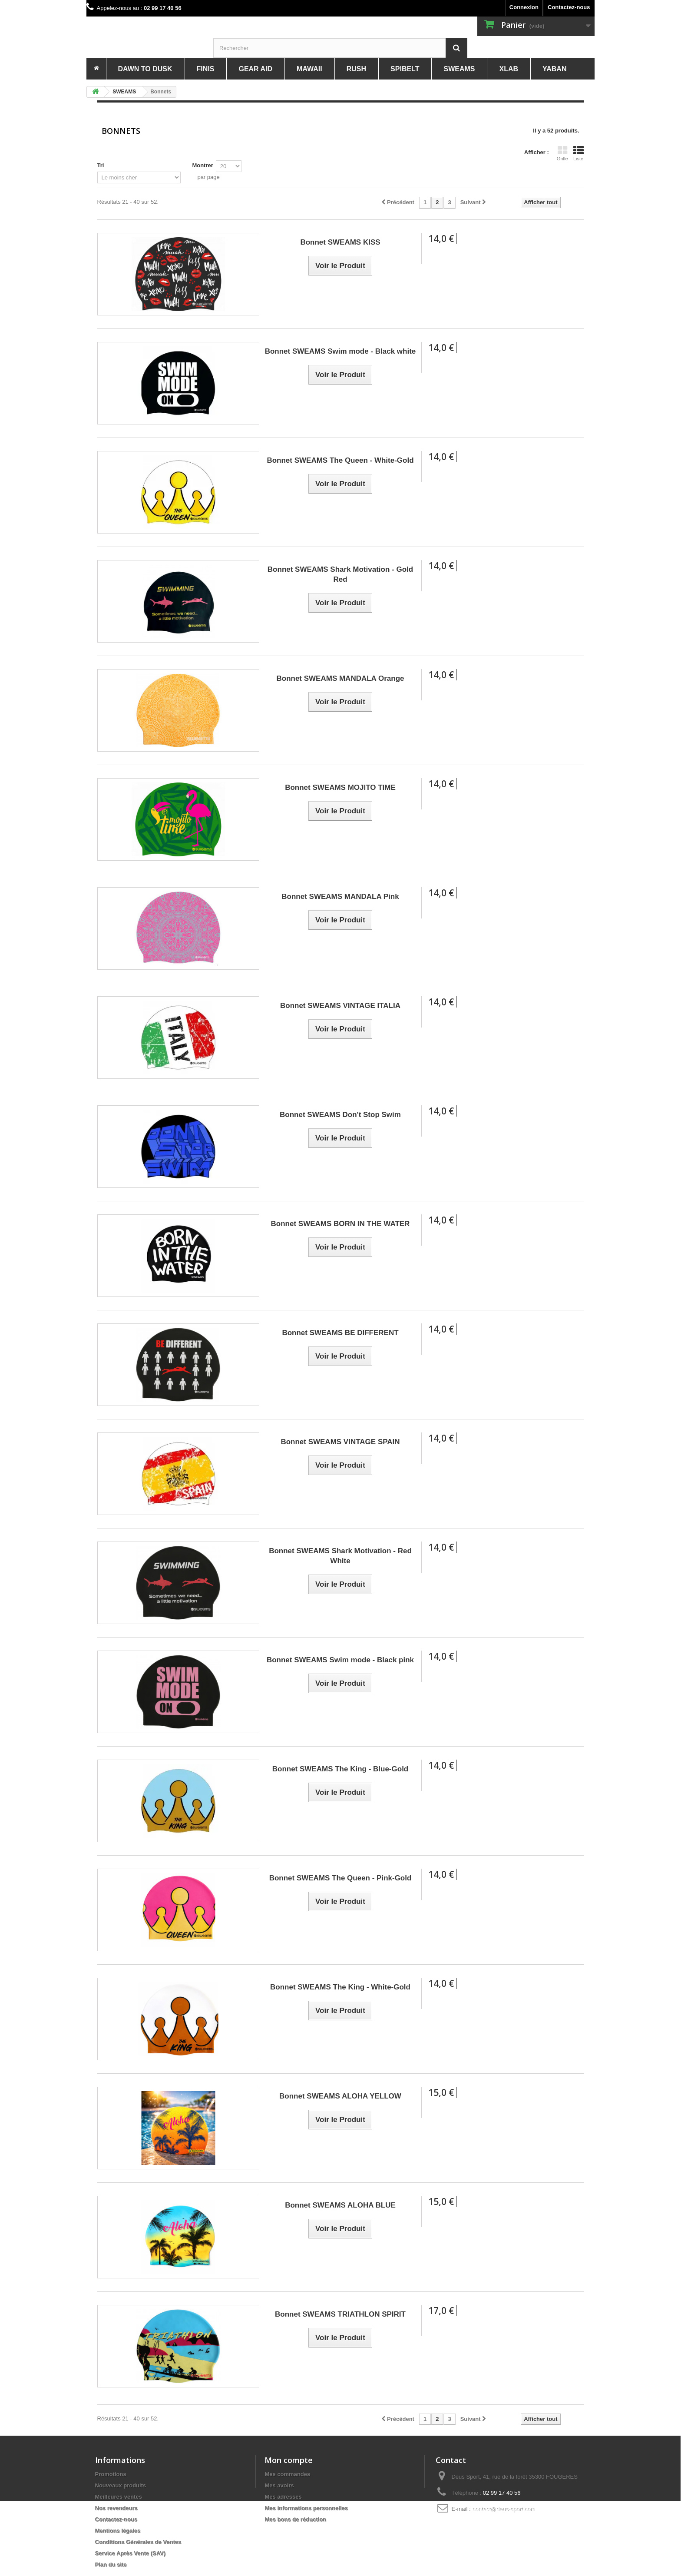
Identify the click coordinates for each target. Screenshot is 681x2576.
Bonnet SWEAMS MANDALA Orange (340, 678)
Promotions (110, 2474)
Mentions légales (118, 2530)
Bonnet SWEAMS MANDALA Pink (340, 896)
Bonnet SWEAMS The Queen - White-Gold (340, 460)
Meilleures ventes (118, 2496)
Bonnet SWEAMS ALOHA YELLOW (340, 2096)
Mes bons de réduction (295, 2519)
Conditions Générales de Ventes (138, 2542)
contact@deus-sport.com (503, 2509)
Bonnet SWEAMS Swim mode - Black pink (340, 1660)
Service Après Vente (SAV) (130, 2553)
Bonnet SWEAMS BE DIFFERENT (340, 1333)
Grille (562, 153)
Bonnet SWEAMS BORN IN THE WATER (340, 1224)
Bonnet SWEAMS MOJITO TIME (340, 787)
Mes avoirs (279, 2485)
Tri (100, 165)
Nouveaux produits (120, 2485)
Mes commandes (287, 2474)
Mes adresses (282, 2496)
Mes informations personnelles (305, 2508)
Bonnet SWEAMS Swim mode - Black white (340, 351)
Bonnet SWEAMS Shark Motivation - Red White (340, 1556)
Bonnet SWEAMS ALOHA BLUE (340, 2205)
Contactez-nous (569, 7)
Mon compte (288, 2460)
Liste (578, 153)
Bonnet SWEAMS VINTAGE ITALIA (340, 1005)
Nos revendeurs (116, 2508)
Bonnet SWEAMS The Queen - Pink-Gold (340, 1878)
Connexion (524, 7)
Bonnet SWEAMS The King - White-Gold (340, 1987)
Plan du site (111, 2564)
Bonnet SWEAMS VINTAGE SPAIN (340, 1442)
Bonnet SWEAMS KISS (340, 242)
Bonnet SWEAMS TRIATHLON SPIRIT (340, 2314)
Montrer (202, 165)
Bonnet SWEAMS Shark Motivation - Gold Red (340, 574)
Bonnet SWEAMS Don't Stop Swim (340, 1115)
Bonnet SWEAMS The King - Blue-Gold (340, 1769)
